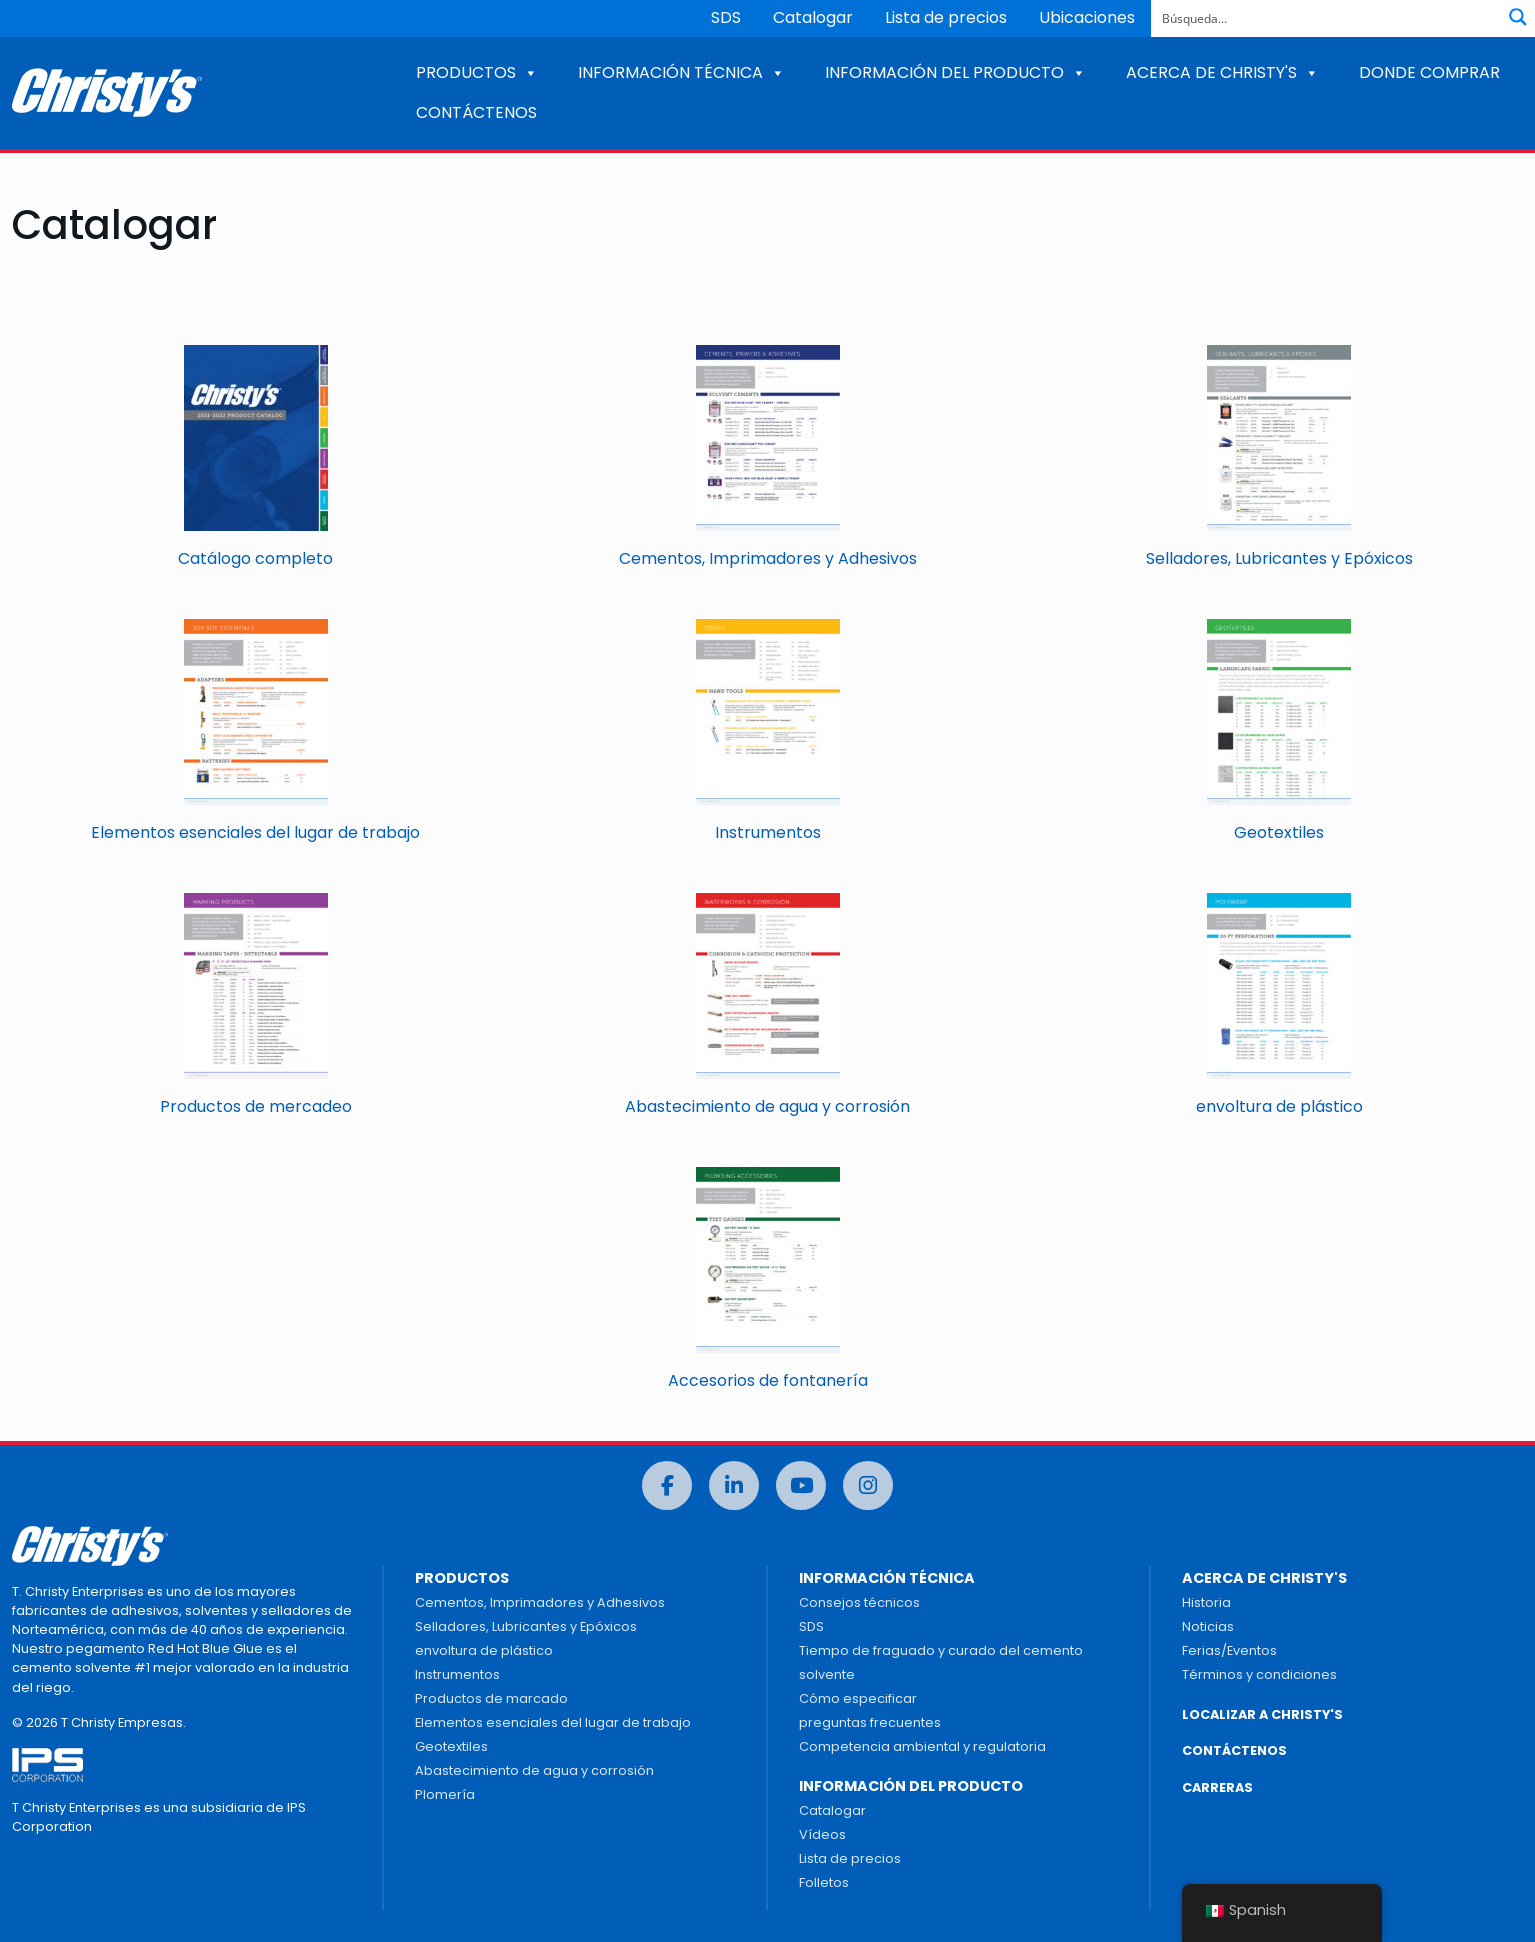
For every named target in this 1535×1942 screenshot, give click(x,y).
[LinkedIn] (734, 1485)
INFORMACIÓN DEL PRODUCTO (955, 72)
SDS (726, 17)
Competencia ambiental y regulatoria (922, 1746)
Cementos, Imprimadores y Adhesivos (540, 1602)
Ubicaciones (1087, 17)
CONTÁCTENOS (476, 112)
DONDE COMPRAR (1429, 72)
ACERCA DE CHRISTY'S (1222, 72)
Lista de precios (946, 17)
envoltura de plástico (484, 1650)
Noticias (1208, 1626)
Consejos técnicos (859, 1602)
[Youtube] (801, 1485)
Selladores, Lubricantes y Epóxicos (526, 1626)
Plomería (445, 1794)
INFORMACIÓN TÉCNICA (681, 72)
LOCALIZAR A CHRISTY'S (1262, 1714)
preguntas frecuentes (870, 1722)
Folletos (824, 1882)
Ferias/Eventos (1229, 1650)
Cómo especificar (858, 1698)
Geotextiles (451, 1746)
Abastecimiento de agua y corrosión (534, 1770)
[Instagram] (868, 1485)
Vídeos (822, 1834)
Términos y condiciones (1259, 1674)
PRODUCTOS (477, 72)
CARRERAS (1217, 1787)
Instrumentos (457, 1674)
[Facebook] (667, 1485)
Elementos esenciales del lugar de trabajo (553, 1722)
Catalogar (813, 17)
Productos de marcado (491, 1698)
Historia (1206, 1602)
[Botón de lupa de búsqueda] (1518, 17)
